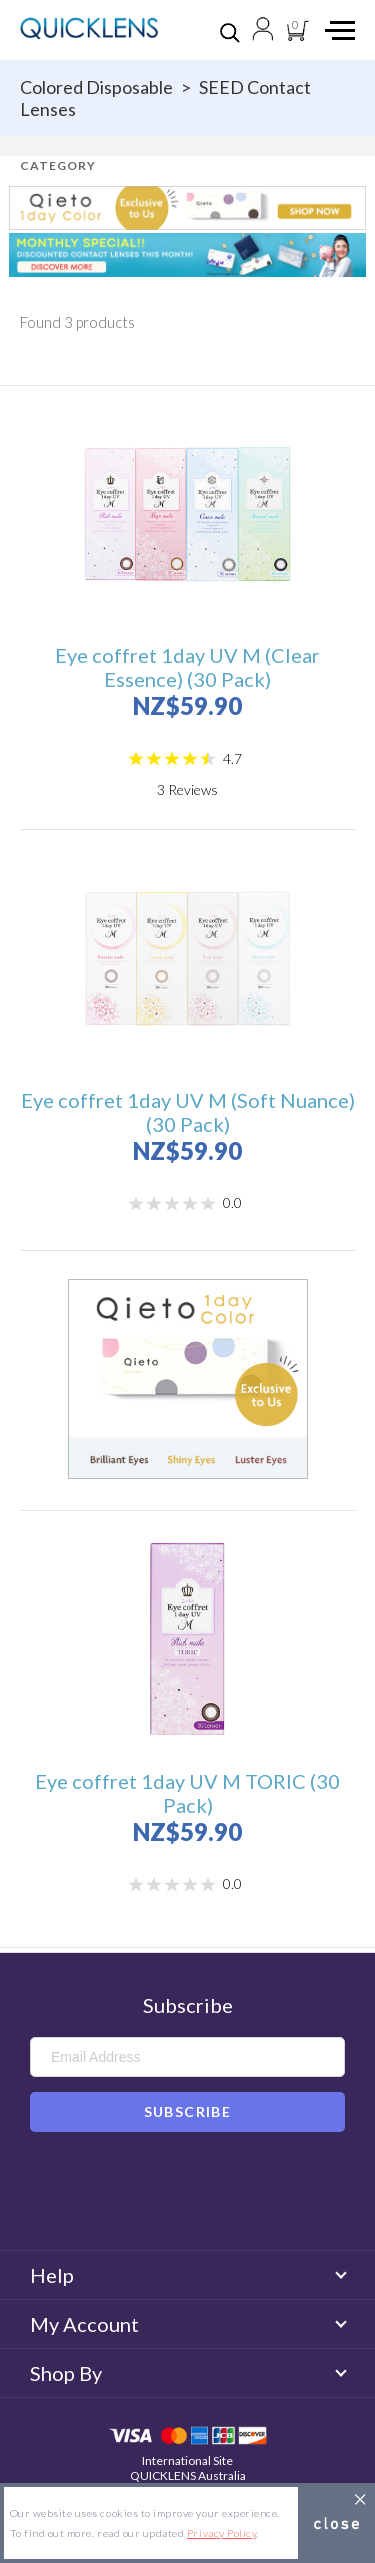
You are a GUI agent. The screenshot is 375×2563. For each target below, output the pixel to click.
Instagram (216, 2194)
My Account (187, 2324)
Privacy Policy (221, 2533)
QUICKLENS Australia (188, 2475)
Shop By (187, 2373)
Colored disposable (96, 87)
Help (187, 2275)
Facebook (158, 2194)
